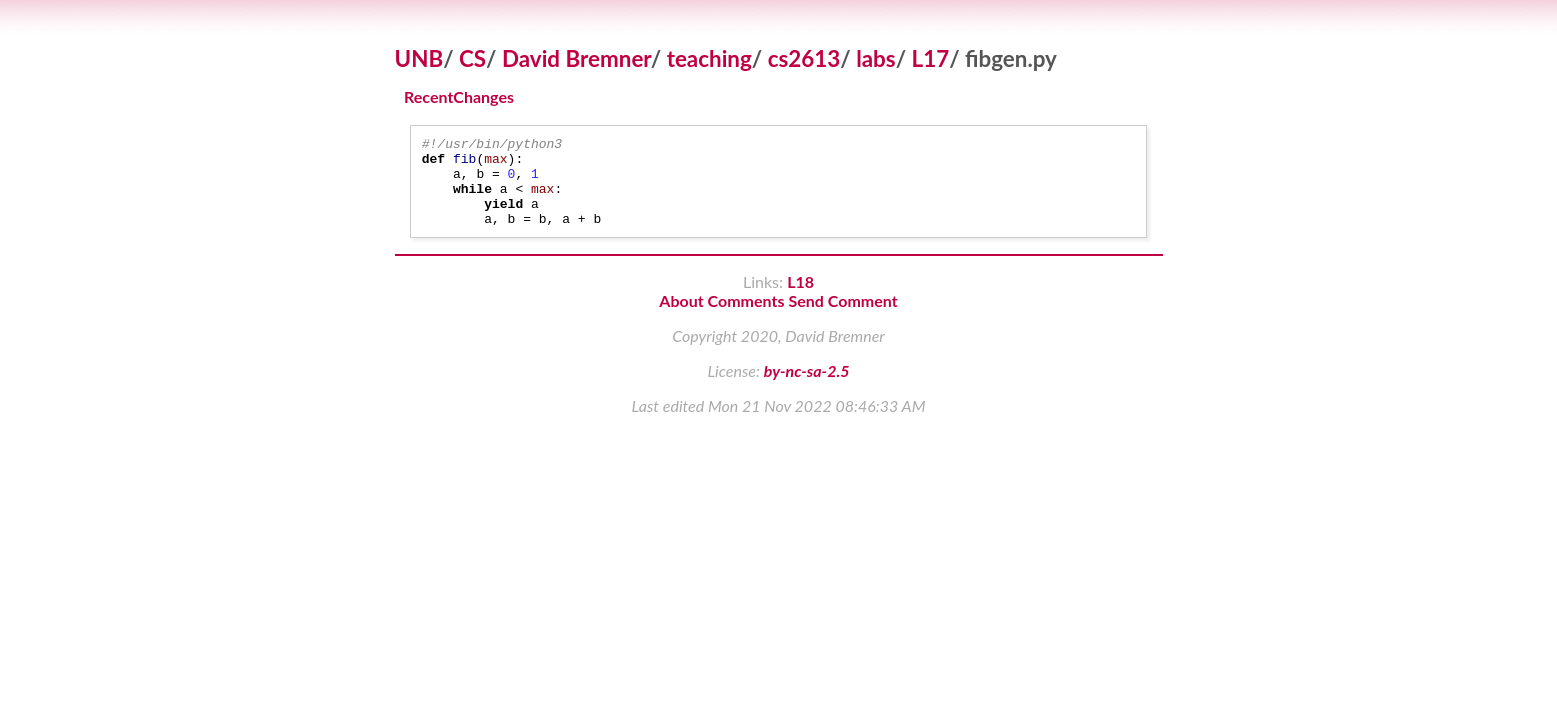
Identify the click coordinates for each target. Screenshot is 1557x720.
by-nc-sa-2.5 (807, 388)
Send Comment (843, 318)
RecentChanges (459, 97)
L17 (931, 58)
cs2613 (804, 58)
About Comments (721, 318)
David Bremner (576, 58)
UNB (419, 58)
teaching (709, 58)
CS (472, 58)
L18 (800, 299)
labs (875, 58)
